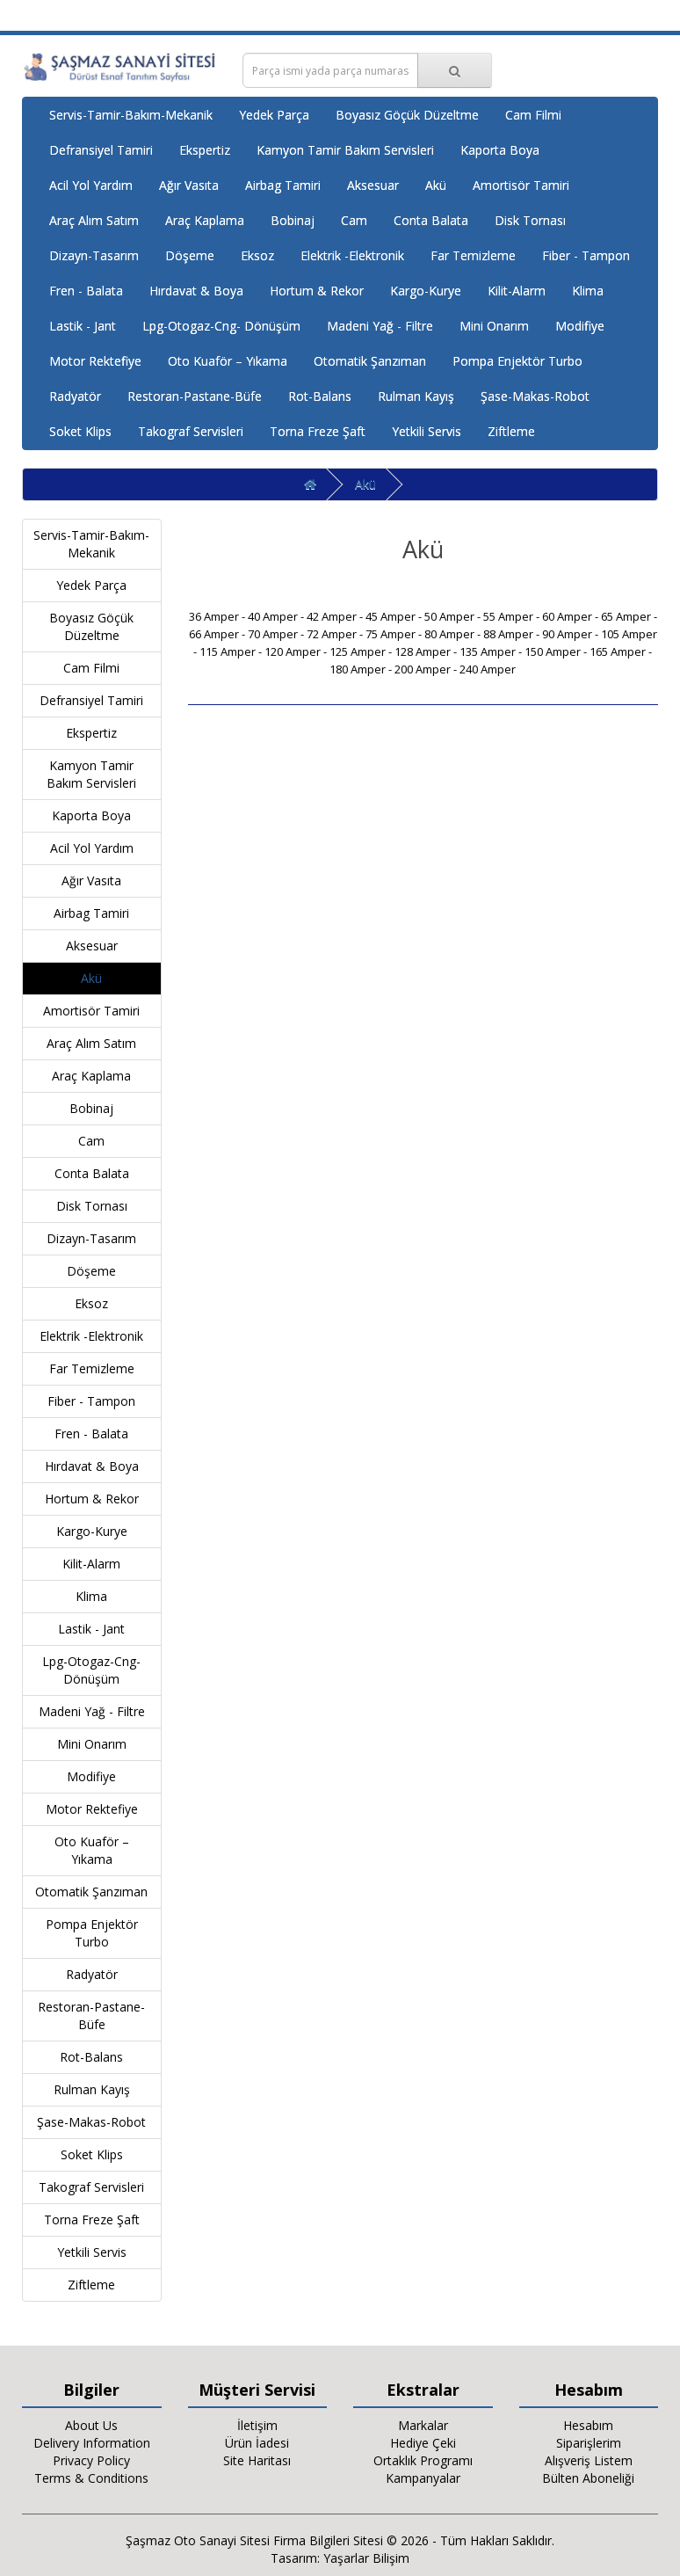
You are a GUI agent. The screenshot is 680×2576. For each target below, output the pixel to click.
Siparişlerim (588, 2442)
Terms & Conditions (91, 2478)
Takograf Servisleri (190, 431)
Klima (588, 290)
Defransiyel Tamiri (101, 150)
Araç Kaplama (204, 220)
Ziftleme (511, 431)
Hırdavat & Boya (196, 290)
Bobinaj (293, 220)
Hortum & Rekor (317, 290)
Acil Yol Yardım (91, 185)
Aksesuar (373, 185)
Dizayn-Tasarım (94, 255)
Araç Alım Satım (94, 220)
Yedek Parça (274, 114)
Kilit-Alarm (517, 290)
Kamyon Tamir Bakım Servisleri (345, 150)
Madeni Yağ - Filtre (380, 325)
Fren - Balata (86, 290)
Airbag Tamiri (283, 185)
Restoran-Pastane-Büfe (194, 396)
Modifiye (579, 325)
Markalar (423, 2425)
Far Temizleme (473, 255)
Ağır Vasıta (189, 185)
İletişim (257, 2425)
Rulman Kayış (416, 396)
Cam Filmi (533, 114)
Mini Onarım (494, 325)
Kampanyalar (423, 2478)
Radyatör (75, 396)
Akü (435, 185)
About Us (91, 2425)
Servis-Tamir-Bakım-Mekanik (131, 114)
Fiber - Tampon (586, 255)
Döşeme (189, 255)
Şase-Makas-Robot (535, 396)
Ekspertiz (204, 150)
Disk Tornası (530, 220)
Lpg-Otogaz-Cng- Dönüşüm (221, 325)
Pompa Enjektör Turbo (517, 361)
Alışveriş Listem (589, 2460)
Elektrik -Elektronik (352, 255)
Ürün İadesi (257, 2442)
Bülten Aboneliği (588, 2478)
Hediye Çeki (423, 2442)
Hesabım (588, 2425)
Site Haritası (257, 2460)
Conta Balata (431, 220)
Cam (354, 220)
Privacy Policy (91, 2460)
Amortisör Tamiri (521, 185)
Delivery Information (91, 2442)
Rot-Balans (319, 396)
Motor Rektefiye (95, 361)
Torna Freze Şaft (317, 431)
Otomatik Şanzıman (370, 361)
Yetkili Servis (426, 431)
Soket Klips (80, 431)
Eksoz (257, 255)
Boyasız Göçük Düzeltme (407, 114)
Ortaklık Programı (423, 2460)
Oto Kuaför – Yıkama (227, 361)
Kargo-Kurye (425, 290)
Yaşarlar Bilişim (366, 2558)
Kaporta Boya (499, 150)
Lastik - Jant (82, 325)
